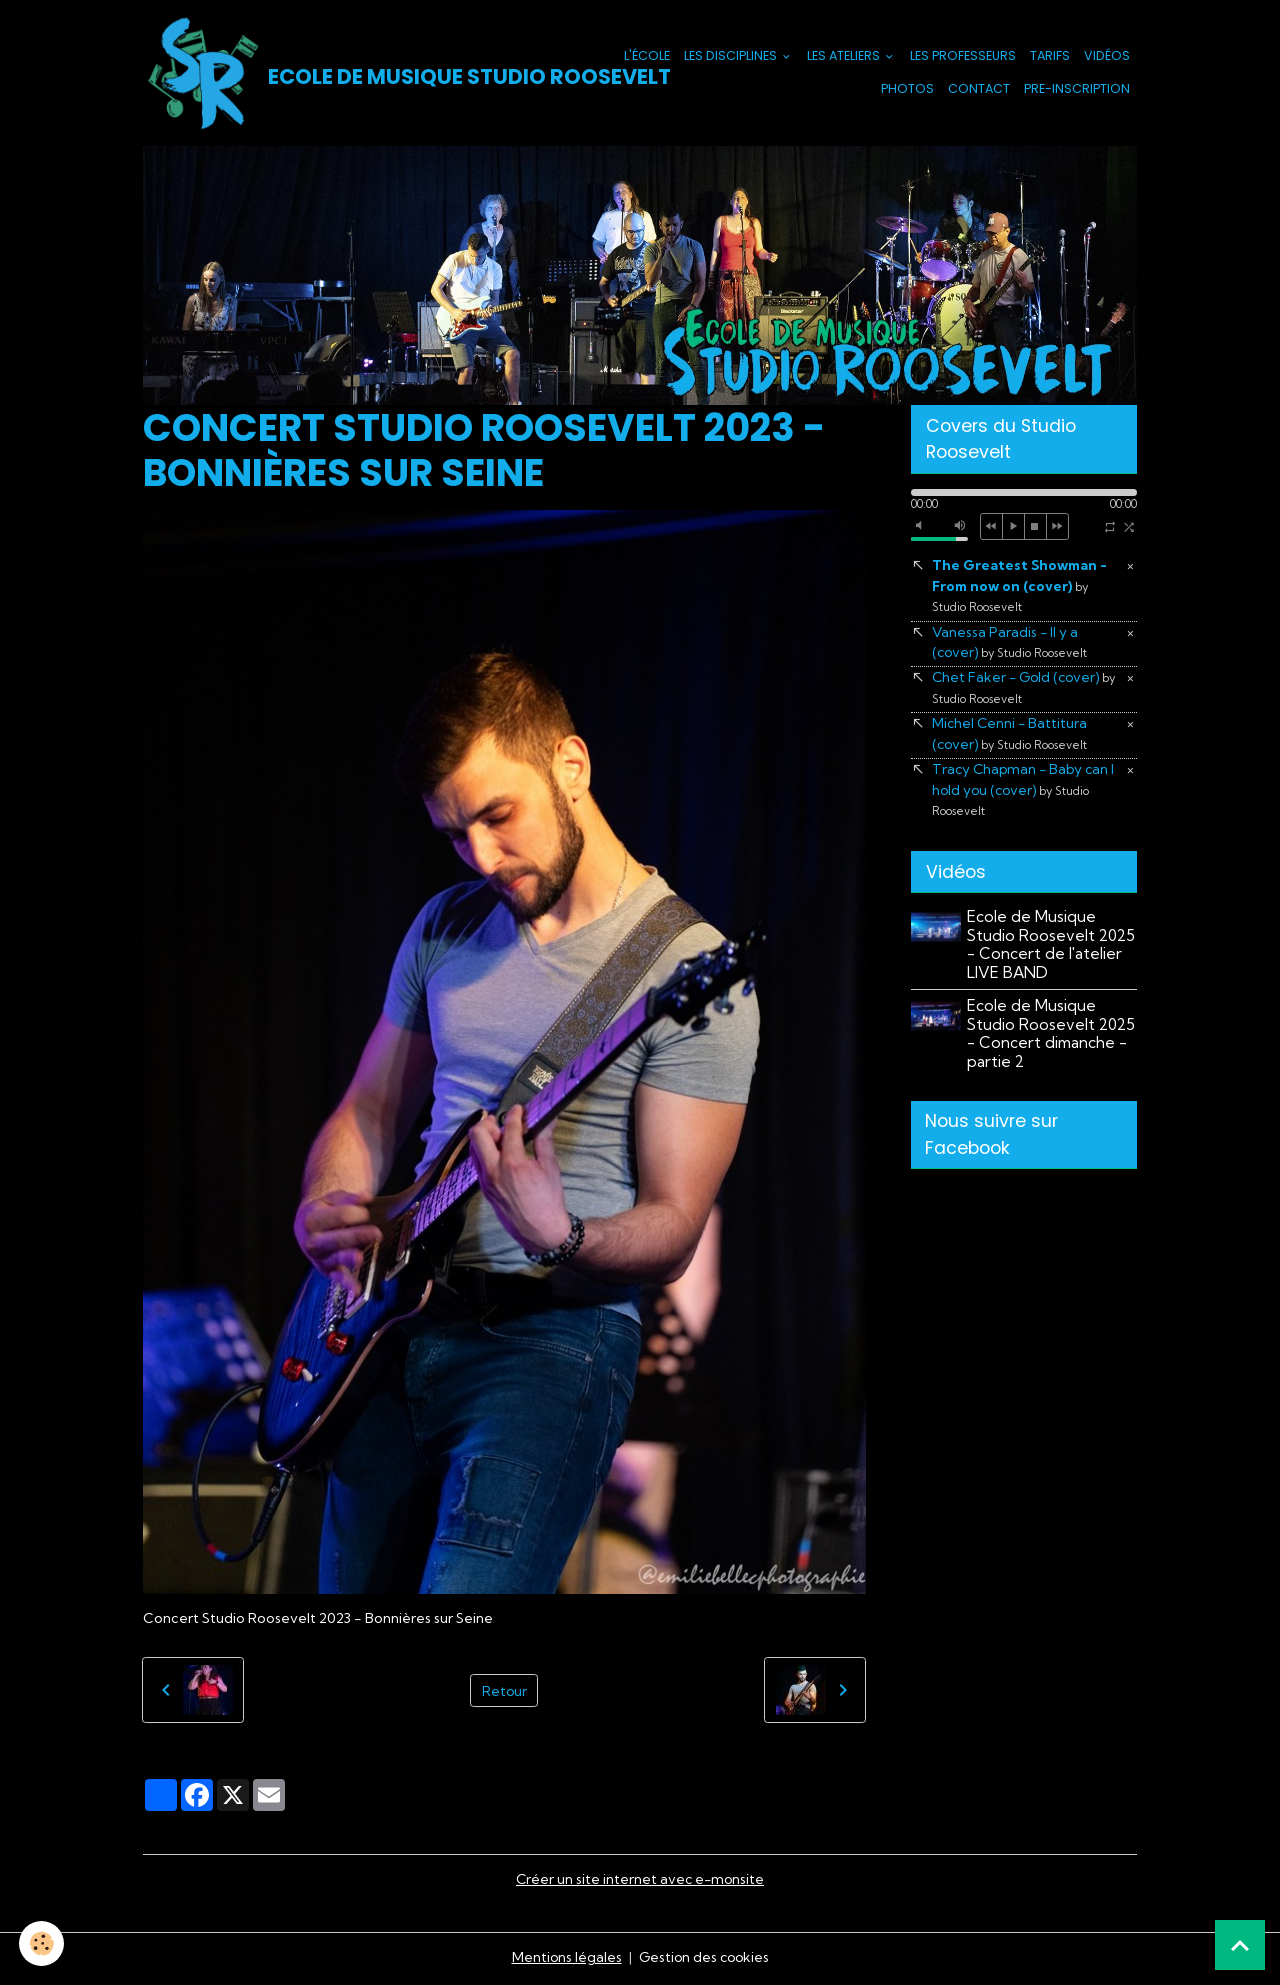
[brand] (348, 74)
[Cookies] (42, 1943)
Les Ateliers (845, 56)
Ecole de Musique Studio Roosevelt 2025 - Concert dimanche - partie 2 (1052, 1039)
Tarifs (1050, 56)
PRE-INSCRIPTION (1077, 89)
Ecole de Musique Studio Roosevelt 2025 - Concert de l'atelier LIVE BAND (1052, 950)
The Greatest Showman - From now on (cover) (1021, 587)
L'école (647, 56)
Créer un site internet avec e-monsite (640, 1881)
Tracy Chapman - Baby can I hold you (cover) (1026, 794)
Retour (504, 1691)
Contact (979, 89)
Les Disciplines (732, 56)
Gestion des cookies (704, 1959)
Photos (907, 89)
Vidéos (1107, 56)
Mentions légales (564, 1959)
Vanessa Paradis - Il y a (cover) (1011, 644)
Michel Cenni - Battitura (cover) (1011, 737)
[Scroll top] (1240, 1945)
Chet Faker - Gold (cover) (1026, 691)
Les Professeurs (963, 56)
